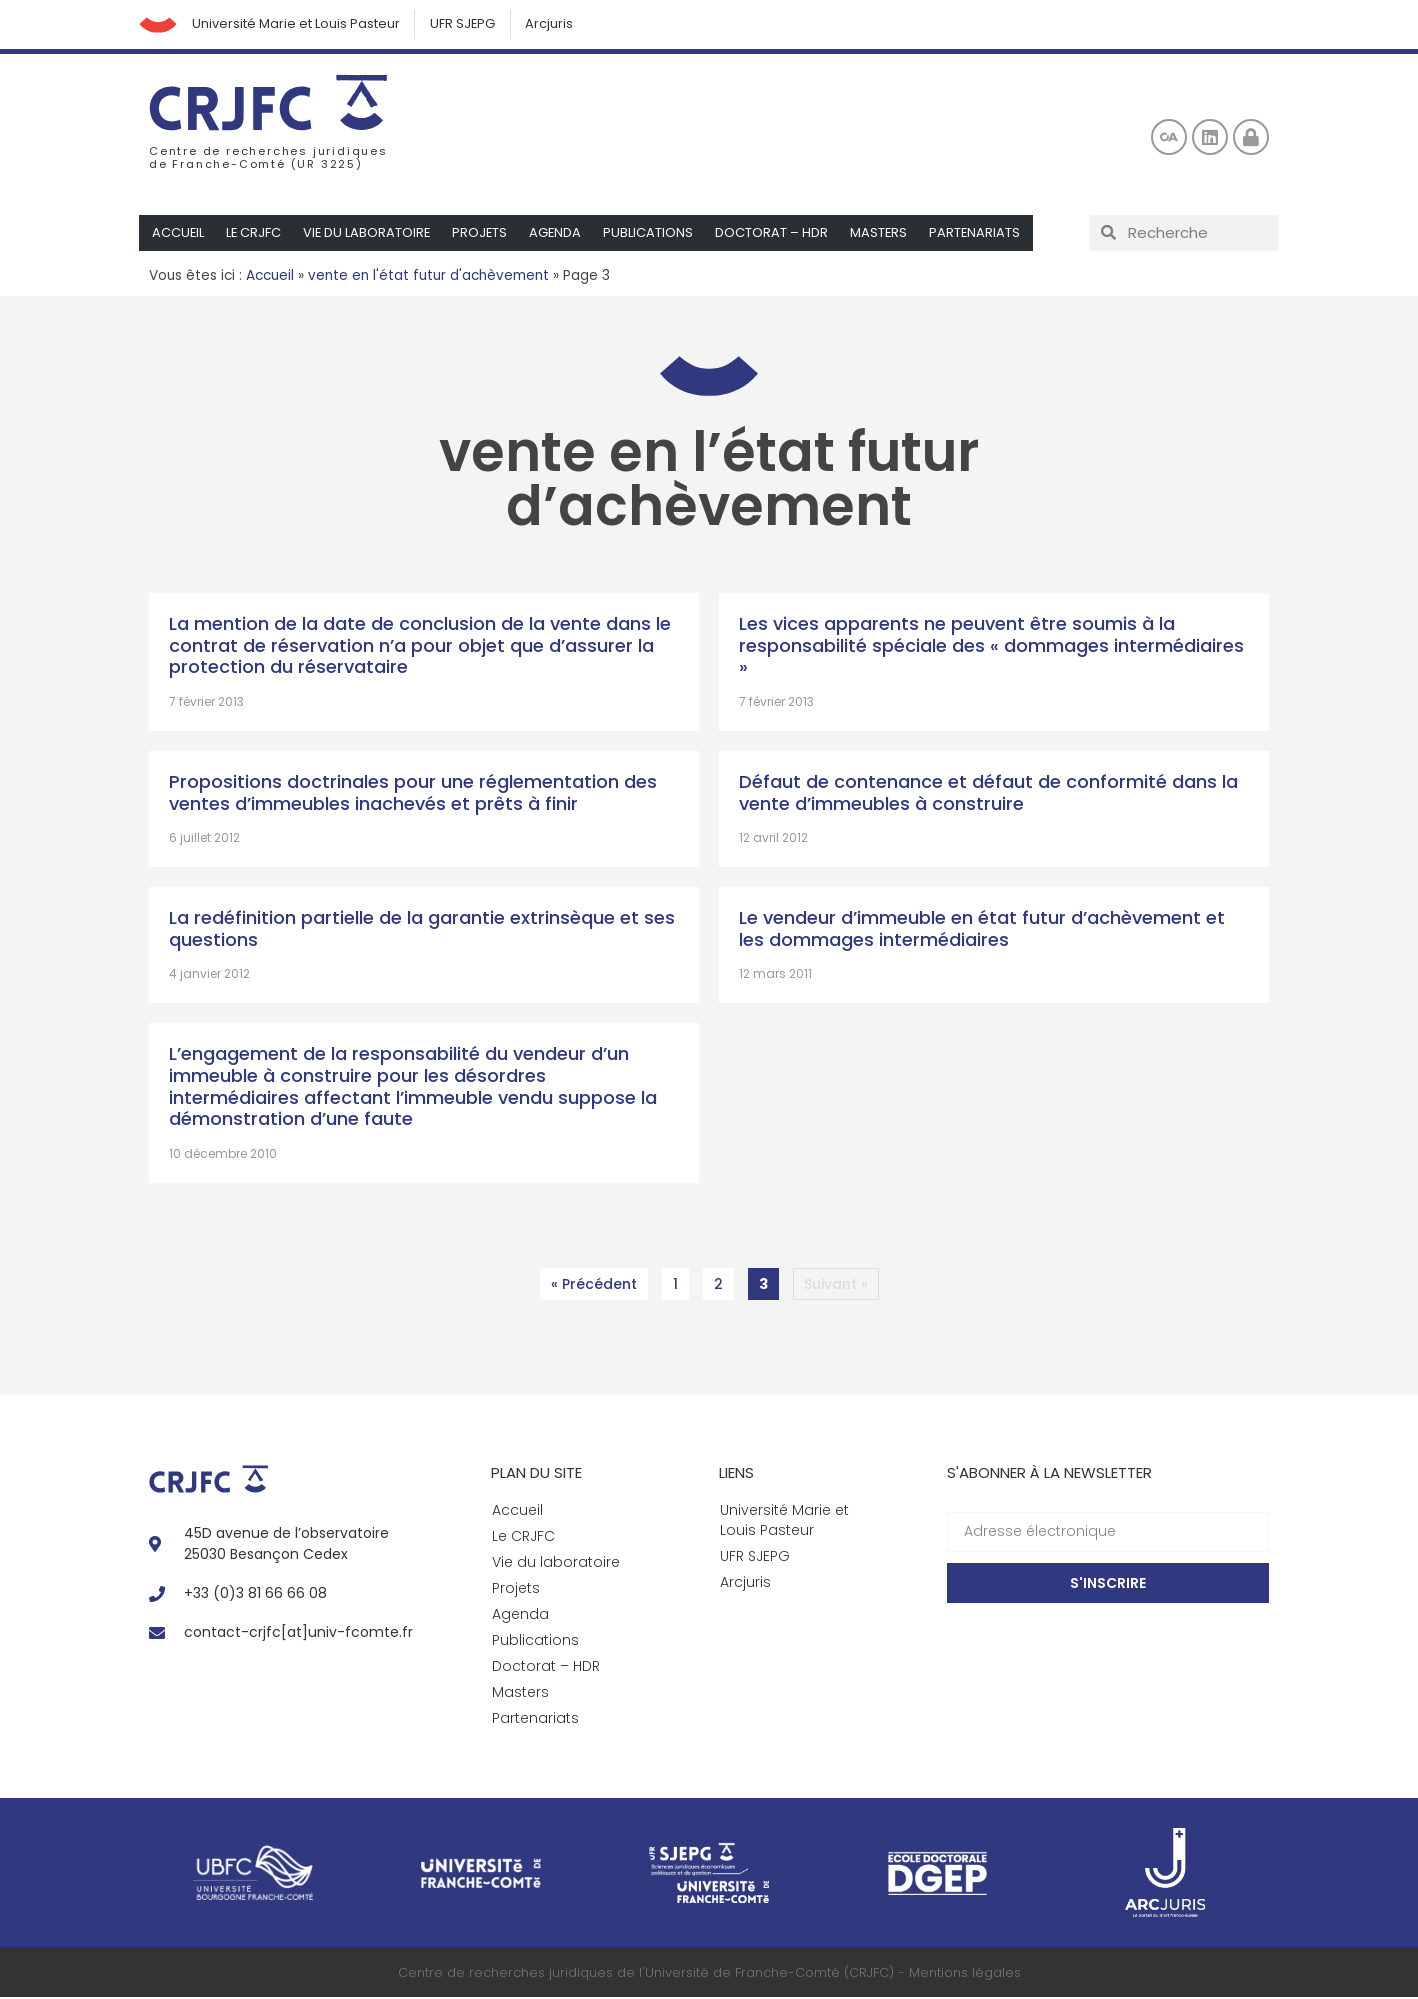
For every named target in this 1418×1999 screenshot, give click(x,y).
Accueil (178, 233)
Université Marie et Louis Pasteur (298, 24)
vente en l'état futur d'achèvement (428, 276)
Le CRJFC (255, 233)
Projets (484, 233)
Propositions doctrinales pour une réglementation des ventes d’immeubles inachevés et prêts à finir (413, 793)
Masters (885, 233)
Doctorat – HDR (777, 233)
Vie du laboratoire (369, 233)
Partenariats (982, 233)
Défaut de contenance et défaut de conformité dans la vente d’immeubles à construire (988, 793)
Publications (654, 233)
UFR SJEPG (466, 24)
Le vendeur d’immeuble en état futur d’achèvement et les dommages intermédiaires (982, 929)
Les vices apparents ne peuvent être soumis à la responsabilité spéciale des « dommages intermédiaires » (991, 646)
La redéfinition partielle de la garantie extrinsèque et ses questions (422, 929)
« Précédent (594, 1285)
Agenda (560, 233)
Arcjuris (554, 24)
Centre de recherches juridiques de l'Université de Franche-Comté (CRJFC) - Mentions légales (709, 1973)
